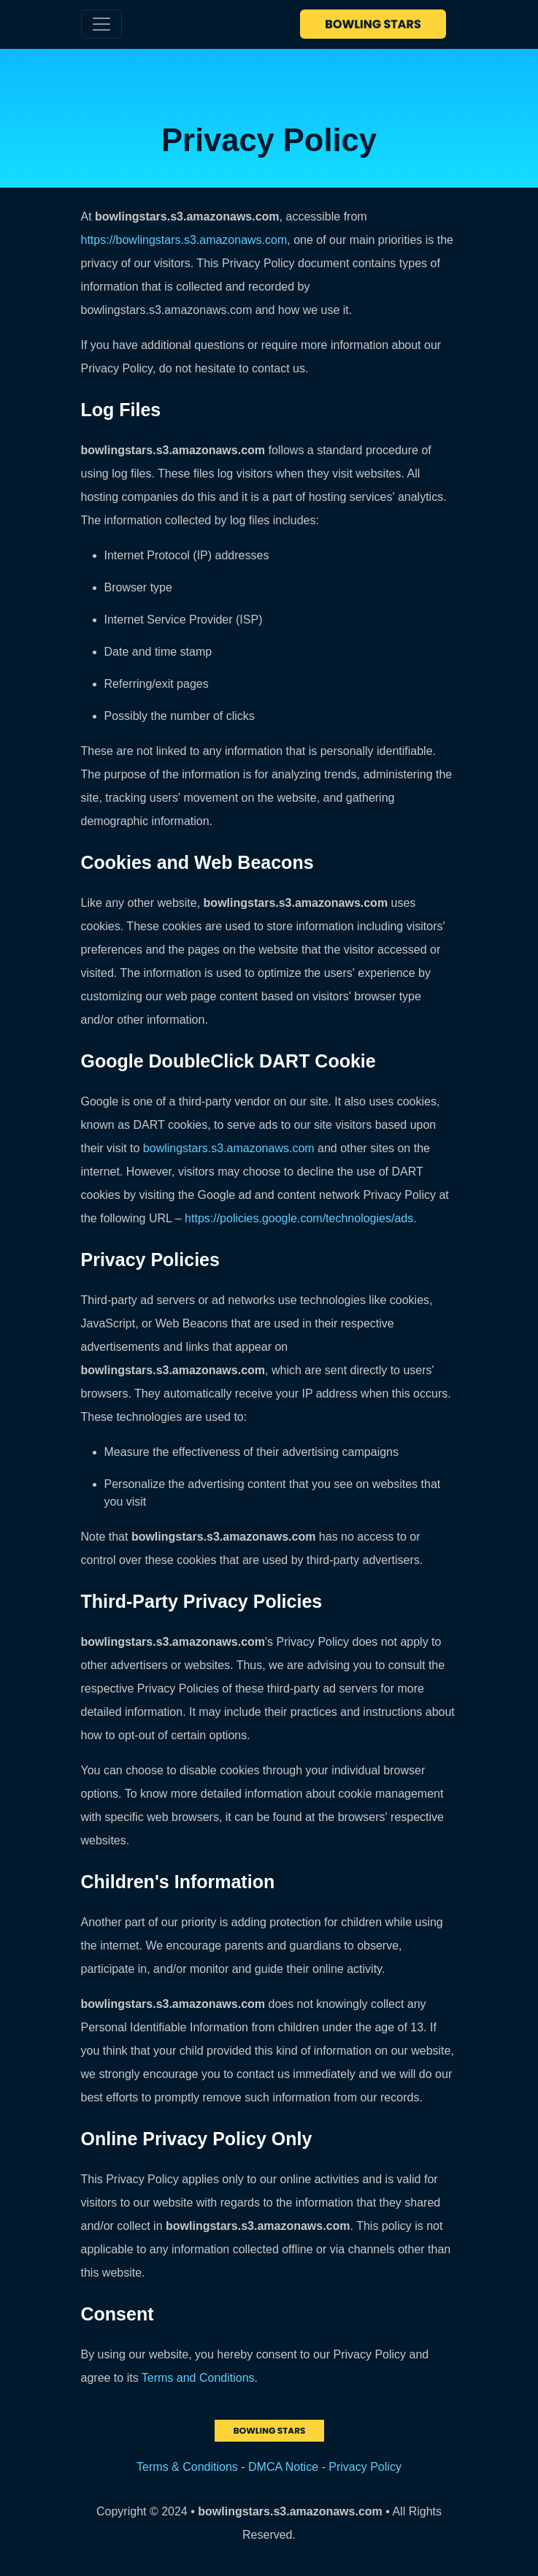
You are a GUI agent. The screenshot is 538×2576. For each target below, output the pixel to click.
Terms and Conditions (198, 2378)
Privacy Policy (364, 2467)
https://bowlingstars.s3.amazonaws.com (184, 240)
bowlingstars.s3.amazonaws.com (229, 1148)
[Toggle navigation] (101, 24)
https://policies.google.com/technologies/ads (299, 1218)
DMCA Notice (283, 2467)
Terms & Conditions (187, 2467)
